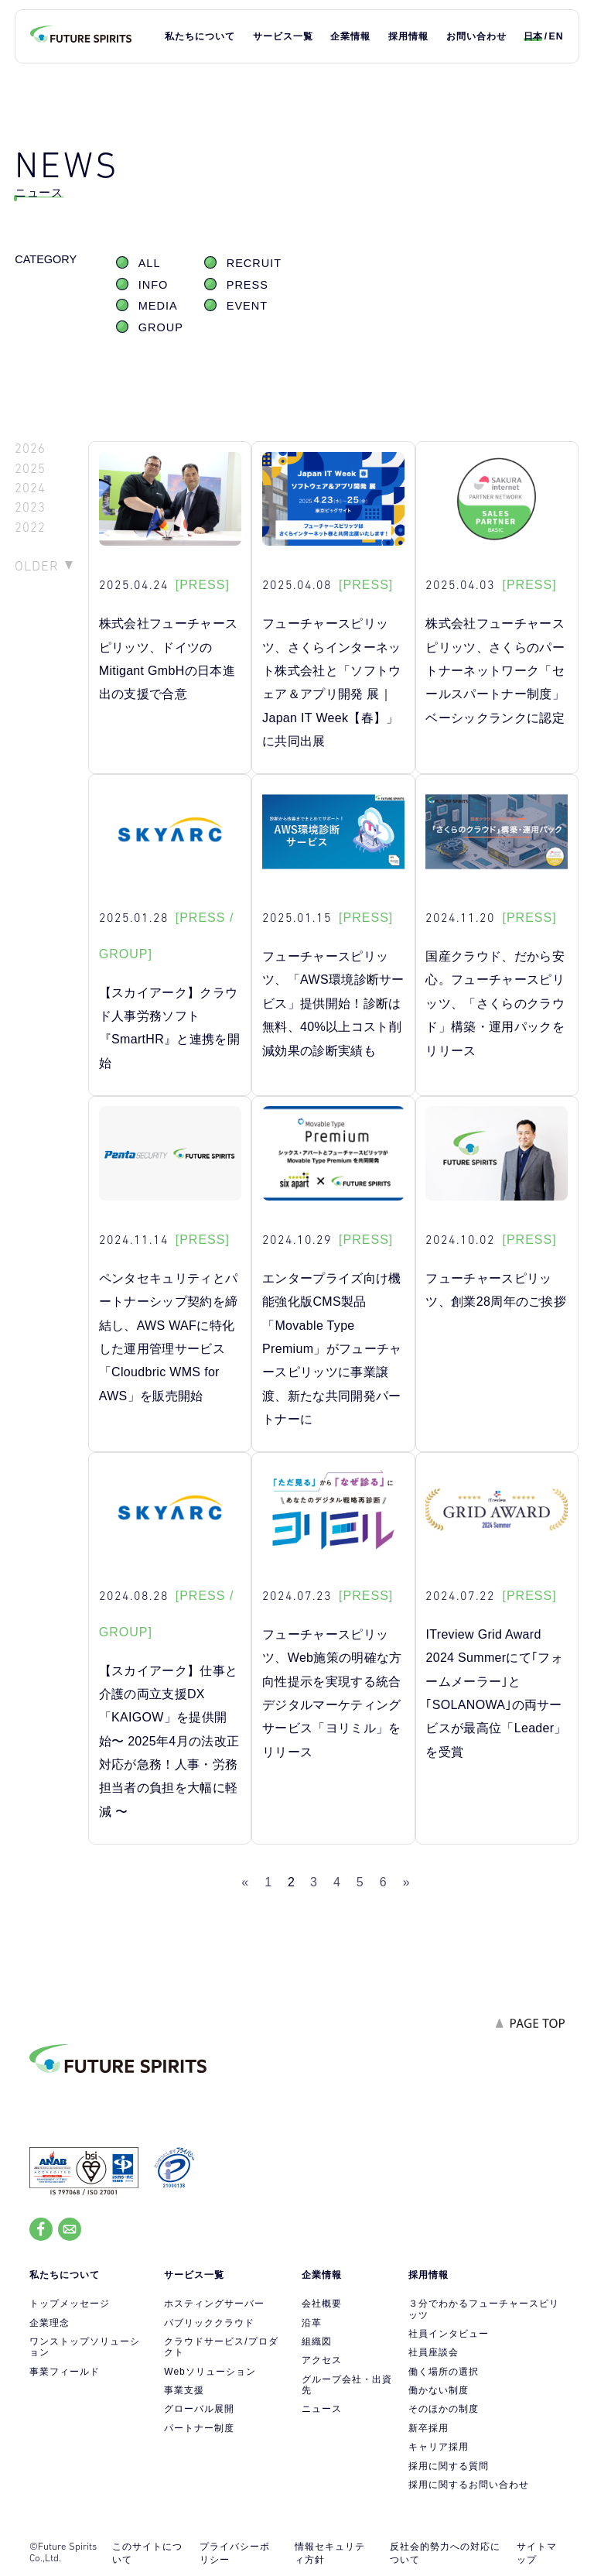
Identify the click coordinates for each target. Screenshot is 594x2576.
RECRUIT (254, 263)
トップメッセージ (69, 2303)
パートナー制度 (199, 2428)
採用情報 (408, 36)
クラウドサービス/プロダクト (221, 2347)
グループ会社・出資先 (347, 2385)
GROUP (160, 327)
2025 (30, 468)
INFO (153, 285)
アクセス (322, 2360)
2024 (30, 488)
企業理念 (49, 2322)
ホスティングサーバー (214, 2303)
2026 (30, 448)
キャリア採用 (438, 2446)
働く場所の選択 (443, 2371)
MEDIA (158, 306)
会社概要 (322, 2303)
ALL (149, 263)
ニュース (322, 2408)
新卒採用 (428, 2428)
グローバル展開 (199, 2408)
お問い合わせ (476, 36)
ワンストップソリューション (84, 2347)
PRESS (247, 285)
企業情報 (350, 36)
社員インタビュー (448, 2333)
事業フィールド (64, 2371)
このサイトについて (147, 2553)
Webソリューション (209, 2371)
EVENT (247, 306)
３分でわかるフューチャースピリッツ (483, 2309)
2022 (30, 527)
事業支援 (184, 2390)
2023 (30, 507)
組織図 (317, 2341)
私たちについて (200, 36)
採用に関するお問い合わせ (468, 2484)
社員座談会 (433, 2352)
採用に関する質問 (448, 2466)
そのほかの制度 (443, 2408)
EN (556, 36)
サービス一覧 (283, 36)
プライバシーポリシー (235, 2553)
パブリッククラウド (209, 2322)
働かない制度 (438, 2390)
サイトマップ (537, 2553)
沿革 (312, 2322)
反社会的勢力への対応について (445, 2553)
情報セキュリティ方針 (330, 2553)
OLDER (37, 566)
